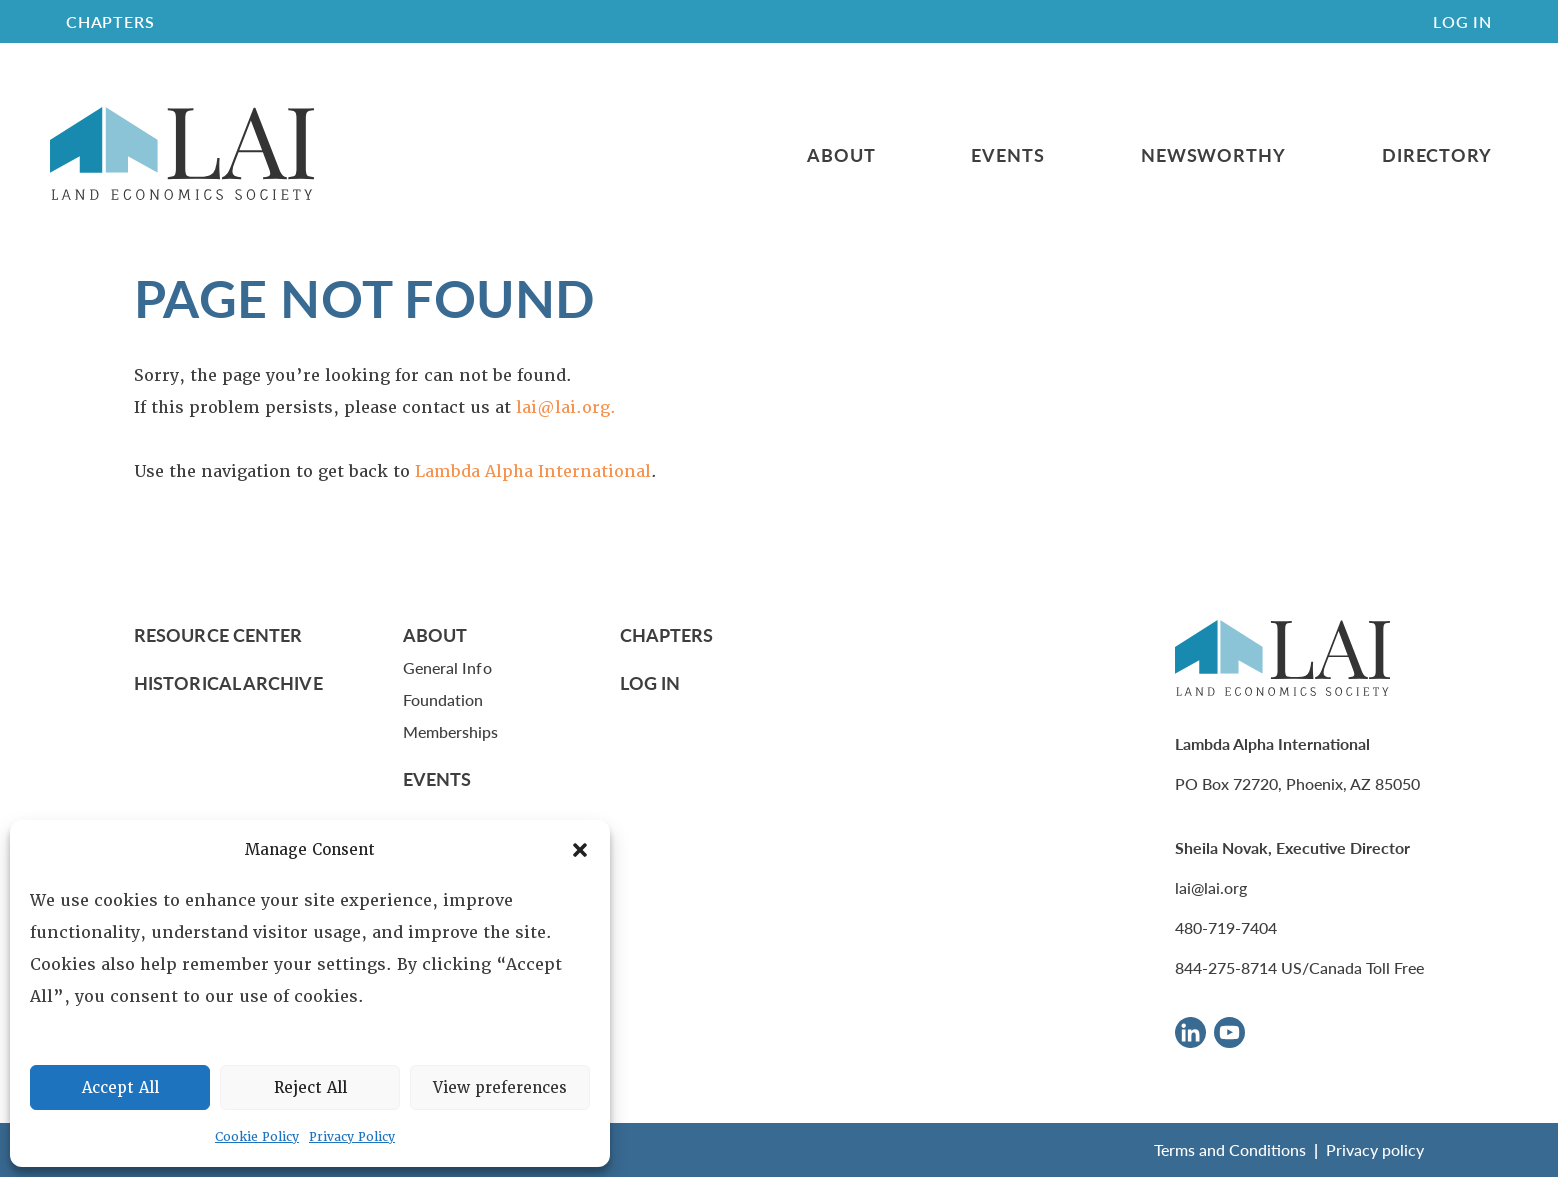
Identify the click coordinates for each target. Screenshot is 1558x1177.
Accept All (120, 1088)
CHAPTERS (110, 21)
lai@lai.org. (566, 407)
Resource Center (218, 634)
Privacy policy (1375, 1149)
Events (1007, 155)
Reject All (310, 1088)
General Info (447, 667)
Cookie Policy (257, 1137)
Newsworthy (1213, 155)
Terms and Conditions (1230, 1149)
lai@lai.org (1211, 887)
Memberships (451, 731)
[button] (580, 850)
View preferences (500, 1088)
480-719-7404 (1226, 927)
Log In (1462, 21)
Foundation (443, 699)
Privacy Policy (352, 1137)
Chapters (667, 634)
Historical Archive (228, 682)
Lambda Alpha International (533, 471)
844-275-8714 (1226, 967)
